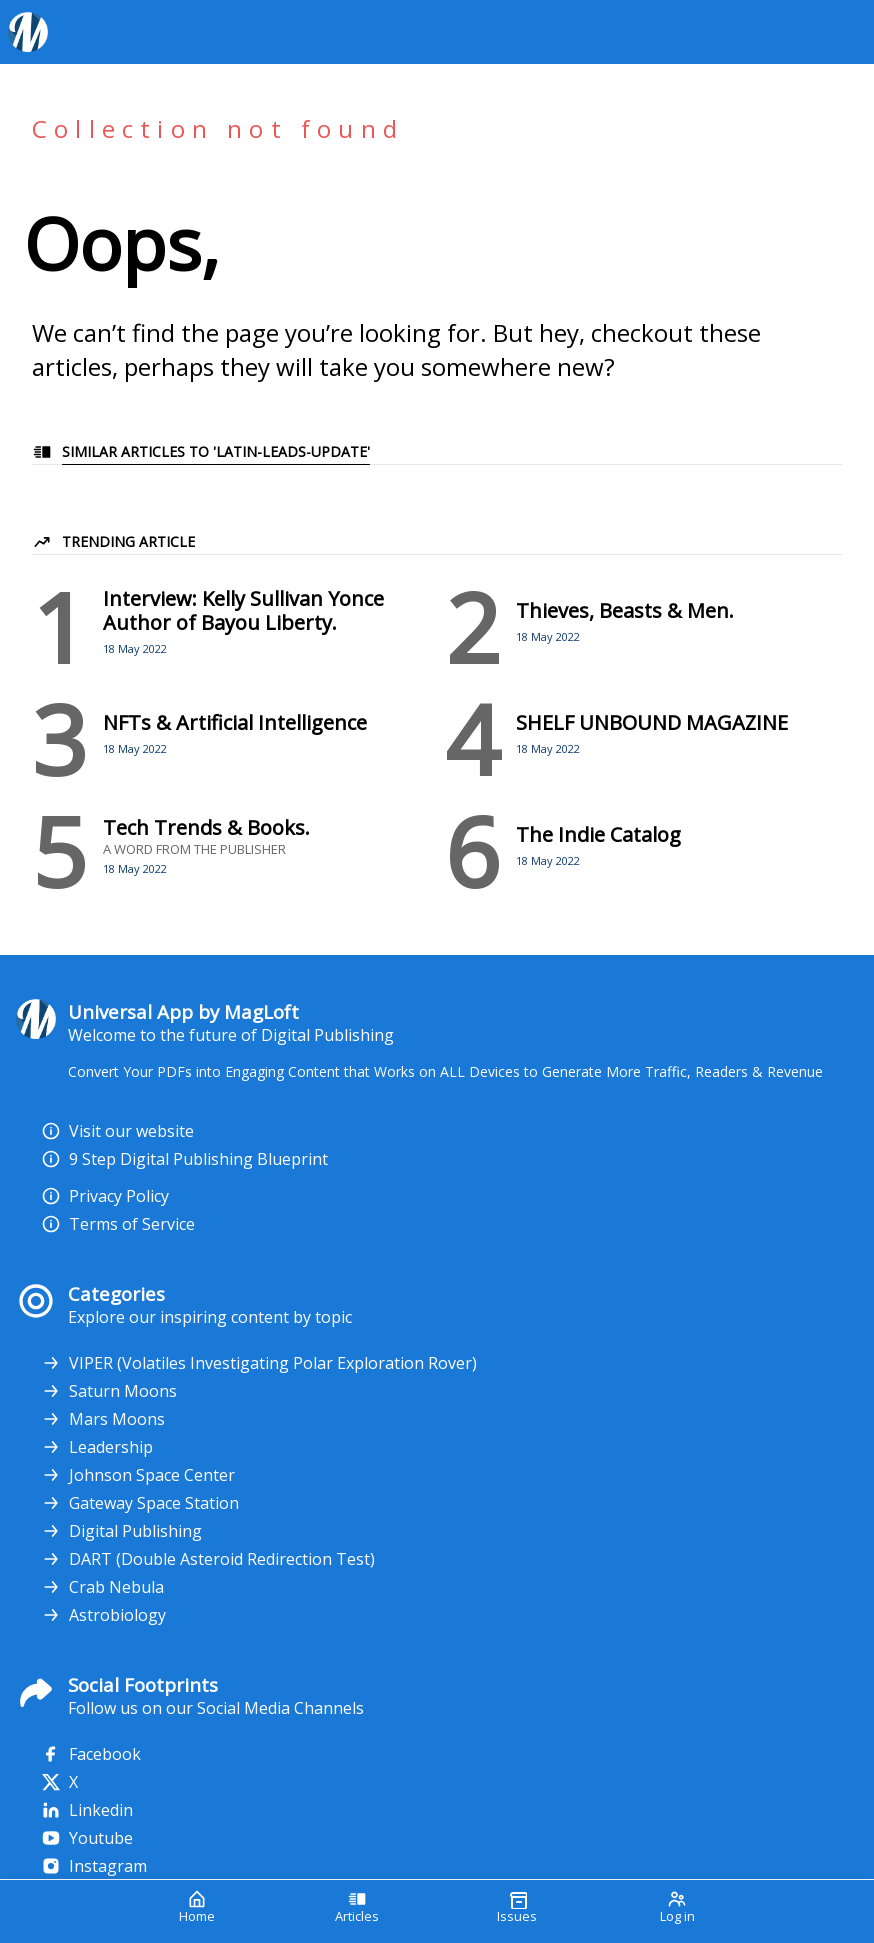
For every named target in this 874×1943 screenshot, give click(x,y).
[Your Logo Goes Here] (429, 32)
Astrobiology (103, 1615)
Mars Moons (103, 1419)
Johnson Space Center (138, 1475)
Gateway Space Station (140, 1503)
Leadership (97, 1447)
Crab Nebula (102, 1587)
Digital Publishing (121, 1531)
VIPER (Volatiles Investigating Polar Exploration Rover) (259, 1363)
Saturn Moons (109, 1391)
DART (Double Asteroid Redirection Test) (208, 1559)
